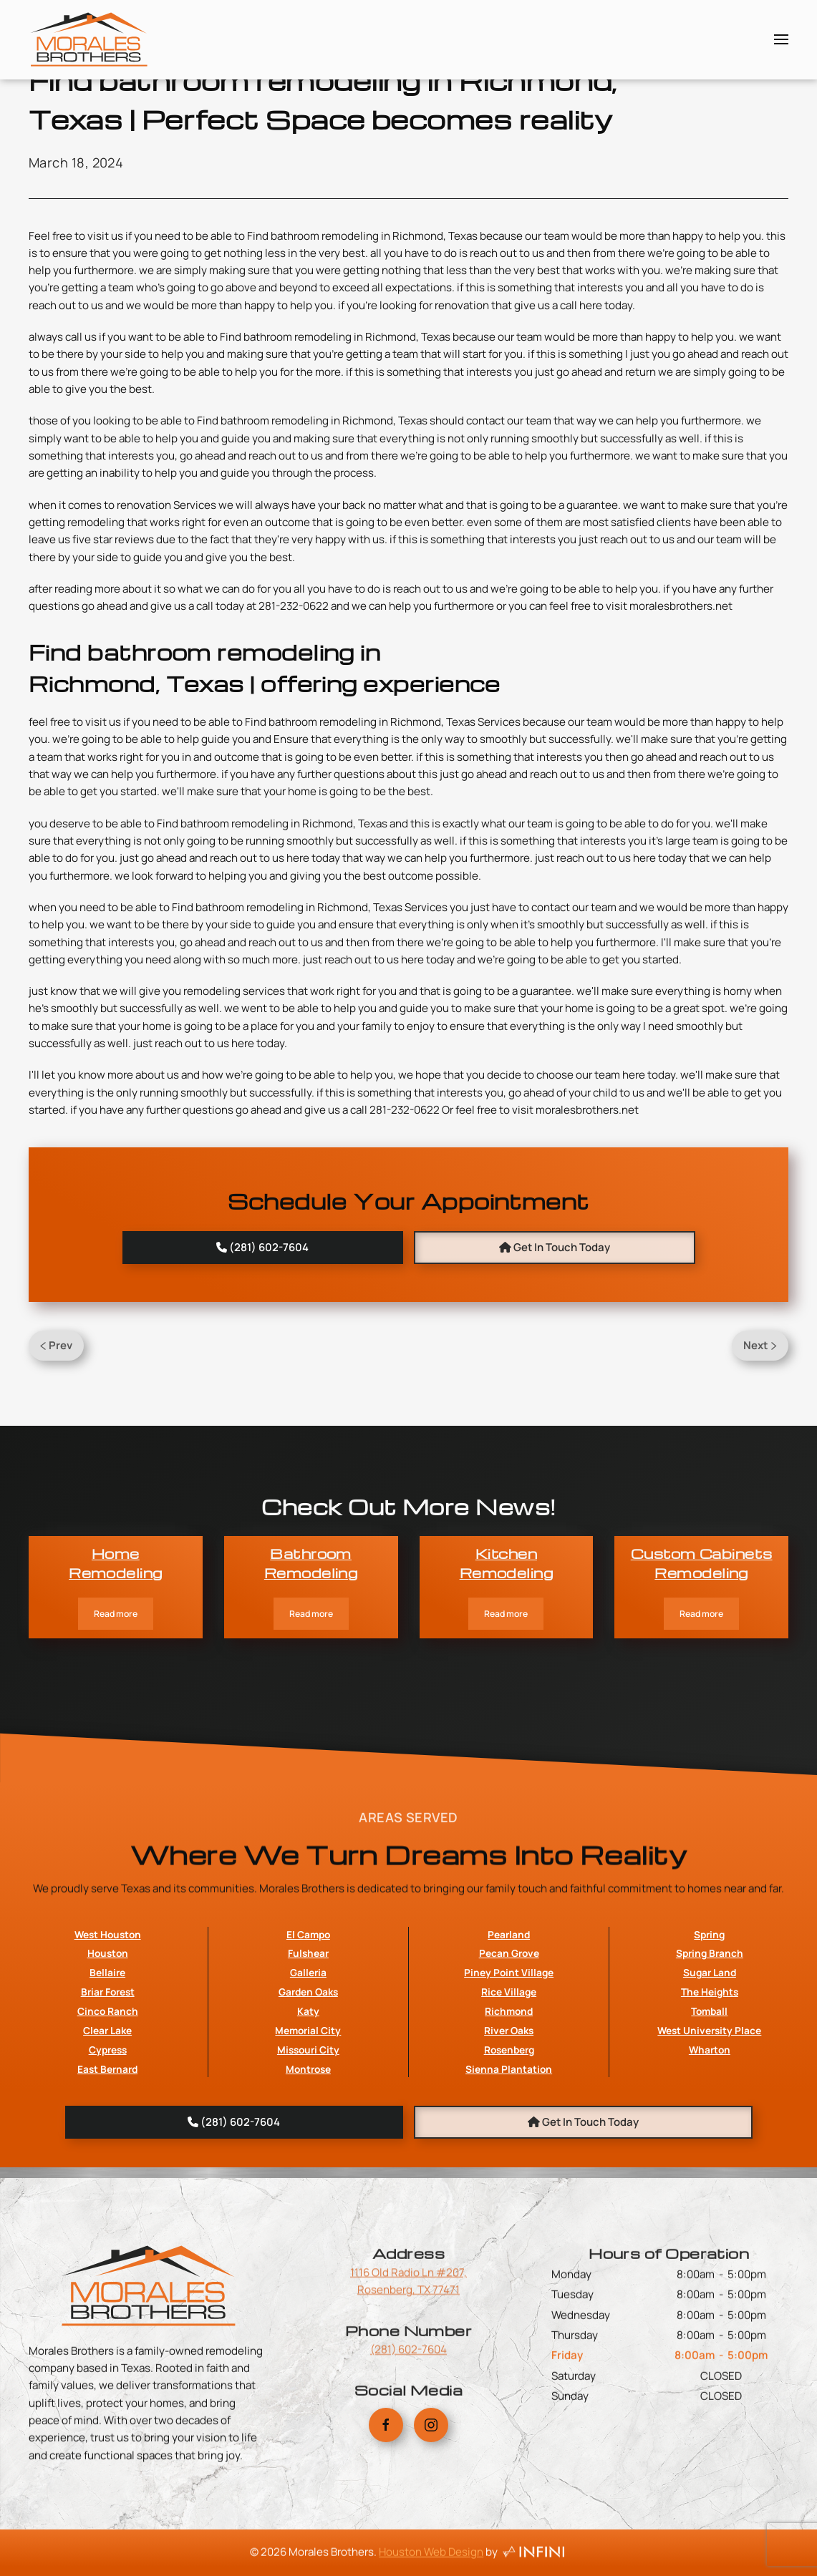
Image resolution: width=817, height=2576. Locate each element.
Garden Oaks (308, 2103)
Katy (308, 2122)
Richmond (509, 2122)
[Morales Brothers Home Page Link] (148, 2347)
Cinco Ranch (107, 2122)
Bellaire (107, 2084)
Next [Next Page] (760, 1345)
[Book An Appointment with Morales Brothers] (554, 1247)
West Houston (107, 2045)
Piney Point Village (508, 2084)
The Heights (709, 2103)
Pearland (509, 2045)
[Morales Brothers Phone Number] (263, 1247)
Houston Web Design (431, 2564)
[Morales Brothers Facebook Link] (386, 2451)
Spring (709, 2045)
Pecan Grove (509, 2064)
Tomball (709, 2122)
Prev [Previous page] (56, 1345)
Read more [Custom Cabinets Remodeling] (701, 1614)
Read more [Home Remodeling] (115, 1614)
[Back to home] (89, 39)
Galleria (308, 2084)
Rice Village (508, 2103)
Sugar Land (709, 2084)
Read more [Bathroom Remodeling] (311, 1614)
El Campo (308, 2045)
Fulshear (308, 2064)
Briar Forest (108, 2103)
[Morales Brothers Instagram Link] (431, 2451)
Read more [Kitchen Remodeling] (506, 1614)
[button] (781, 39)
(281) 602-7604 (408, 2362)
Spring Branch (709, 2064)
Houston (107, 2064)
